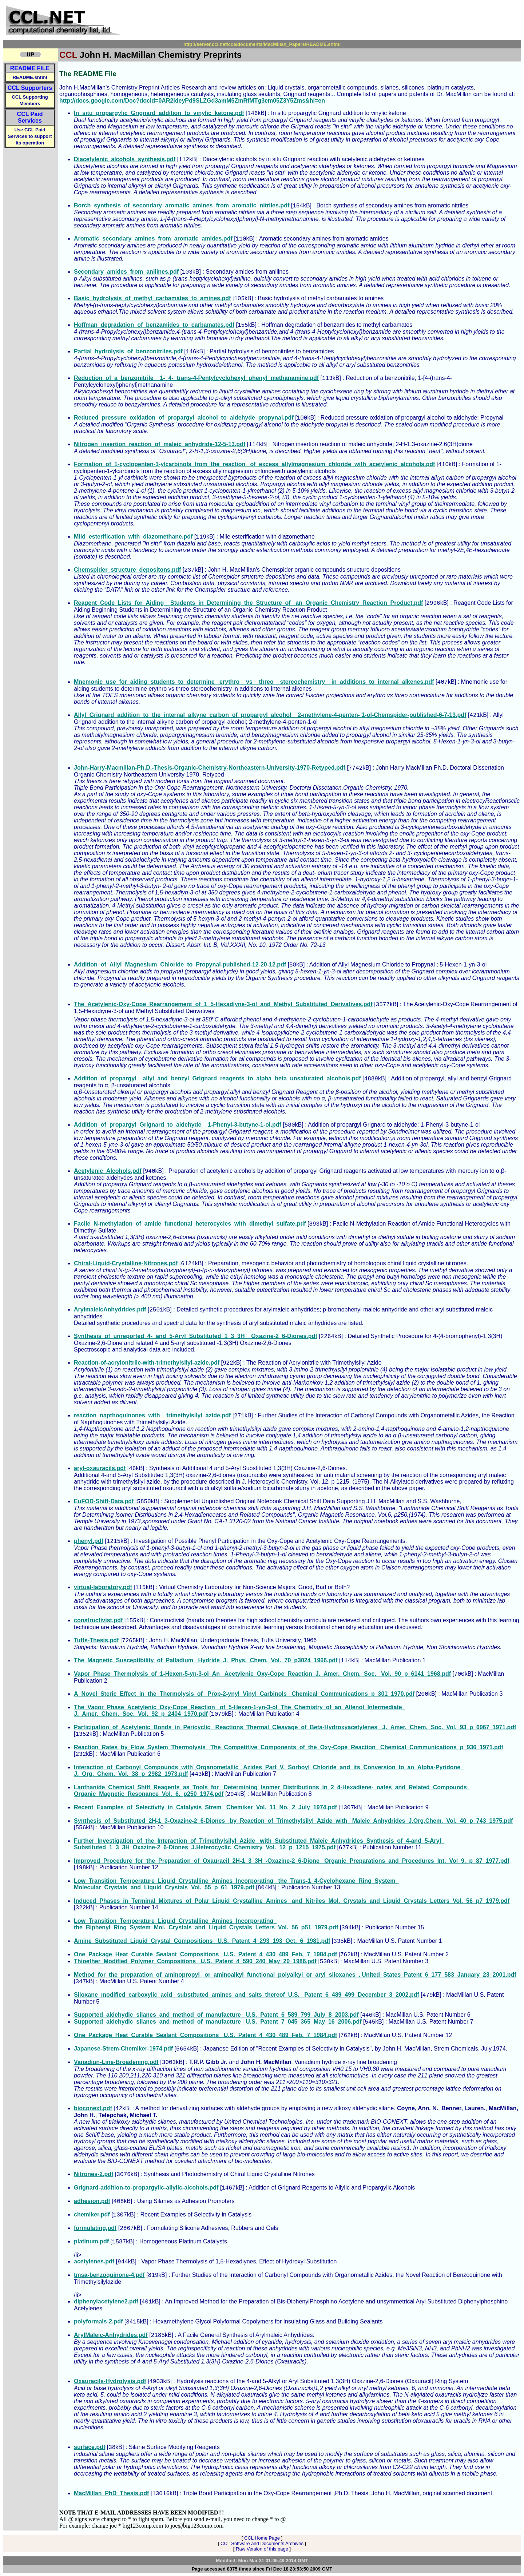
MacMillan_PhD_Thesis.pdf (111, 2493)
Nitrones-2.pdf (93, 2174)
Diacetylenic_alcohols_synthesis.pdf (124, 159)
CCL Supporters (30, 88)
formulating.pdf (95, 2228)
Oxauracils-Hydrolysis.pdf (110, 2381)
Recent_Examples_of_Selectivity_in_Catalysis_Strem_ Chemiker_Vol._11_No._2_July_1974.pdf (205, 1807)
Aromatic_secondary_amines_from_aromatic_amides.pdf (153, 238)
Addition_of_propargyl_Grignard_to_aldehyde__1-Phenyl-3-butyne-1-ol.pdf (177, 1125)
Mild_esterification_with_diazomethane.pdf (133, 536)
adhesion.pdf (92, 2201)
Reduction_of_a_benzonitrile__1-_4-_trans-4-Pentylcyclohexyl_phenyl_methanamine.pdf (196, 378)
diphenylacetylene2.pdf (106, 2301)
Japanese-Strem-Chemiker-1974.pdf (123, 2048)
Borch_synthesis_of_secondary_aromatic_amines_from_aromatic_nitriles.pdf (181, 205)
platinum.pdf (91, 2241)
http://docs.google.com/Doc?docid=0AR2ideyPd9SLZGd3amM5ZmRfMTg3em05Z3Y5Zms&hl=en (192, 101)
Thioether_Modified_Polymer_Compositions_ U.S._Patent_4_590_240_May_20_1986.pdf (195, 1961)
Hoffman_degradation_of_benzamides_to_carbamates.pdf (154, 325)
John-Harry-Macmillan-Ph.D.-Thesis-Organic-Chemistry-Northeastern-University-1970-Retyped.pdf (209, 768)
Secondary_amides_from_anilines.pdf (126, 272)
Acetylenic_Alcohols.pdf (108, 1171)
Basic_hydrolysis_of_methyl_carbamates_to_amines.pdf (152, 298)
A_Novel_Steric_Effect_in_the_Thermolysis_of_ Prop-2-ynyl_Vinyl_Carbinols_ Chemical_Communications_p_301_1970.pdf (244, 1694)
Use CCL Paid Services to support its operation (30, 136)
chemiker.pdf (92, 2214)
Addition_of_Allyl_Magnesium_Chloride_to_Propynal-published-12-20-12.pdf (180, 964)
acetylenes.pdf (94, 2261)
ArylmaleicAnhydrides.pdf (110, 1309)
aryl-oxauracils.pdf (100, 1468)
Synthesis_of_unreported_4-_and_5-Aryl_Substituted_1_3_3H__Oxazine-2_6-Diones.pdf (195, 1336)
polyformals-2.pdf (98, 2321)
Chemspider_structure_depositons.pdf (127, 570)
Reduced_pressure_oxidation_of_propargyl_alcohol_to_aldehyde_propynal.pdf (184, 417)
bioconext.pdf (93, 2108)
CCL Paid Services (30, 117)
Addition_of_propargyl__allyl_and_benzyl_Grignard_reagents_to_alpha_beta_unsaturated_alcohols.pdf (217, 1078)
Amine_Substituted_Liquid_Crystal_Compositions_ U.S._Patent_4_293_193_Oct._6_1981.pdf (202, 1941)
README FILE (29, 68)
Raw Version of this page (262, 2549)
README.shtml (30, 77)
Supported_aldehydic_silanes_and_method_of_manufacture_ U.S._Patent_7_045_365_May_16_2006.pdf (218, 2022)
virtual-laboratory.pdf (103, 1587)
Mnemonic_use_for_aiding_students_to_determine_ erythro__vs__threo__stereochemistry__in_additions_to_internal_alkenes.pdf (254, 682)
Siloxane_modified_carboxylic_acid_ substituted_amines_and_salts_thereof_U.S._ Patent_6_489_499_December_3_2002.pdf (246, 1995)
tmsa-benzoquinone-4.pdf (109, 2275)
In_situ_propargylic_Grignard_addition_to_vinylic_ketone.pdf (159, 113)
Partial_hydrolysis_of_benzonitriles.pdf (128, 351)
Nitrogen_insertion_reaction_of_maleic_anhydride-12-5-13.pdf (159, 444)
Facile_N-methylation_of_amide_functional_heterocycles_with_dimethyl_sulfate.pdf (190, 1223)
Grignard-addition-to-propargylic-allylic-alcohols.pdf (146, 2187)
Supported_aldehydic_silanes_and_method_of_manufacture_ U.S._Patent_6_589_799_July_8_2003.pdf (216, 2015)
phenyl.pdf (88, 1541)
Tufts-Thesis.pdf (96, 1640)
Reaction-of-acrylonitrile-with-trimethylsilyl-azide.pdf (146, 1363)
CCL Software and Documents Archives (262, 2543)
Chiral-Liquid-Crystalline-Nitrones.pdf (126, 1263)
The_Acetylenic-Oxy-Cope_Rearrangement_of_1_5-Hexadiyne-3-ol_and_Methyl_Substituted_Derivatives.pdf (223, 1004)
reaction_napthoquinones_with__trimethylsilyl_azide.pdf (152, 1415)
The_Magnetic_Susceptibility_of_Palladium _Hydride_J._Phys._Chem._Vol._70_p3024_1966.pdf (205, 1660)
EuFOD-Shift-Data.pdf (104, 1501)
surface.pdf (89, 2447)
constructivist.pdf (98, 1620)
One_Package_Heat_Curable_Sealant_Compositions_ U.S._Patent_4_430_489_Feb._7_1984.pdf (205, 1954)
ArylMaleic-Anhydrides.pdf (111, 2335)
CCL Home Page (262, 2538)
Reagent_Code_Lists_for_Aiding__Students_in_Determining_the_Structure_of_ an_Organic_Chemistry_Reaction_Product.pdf (248, 603)
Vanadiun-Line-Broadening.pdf (116, 2062)
